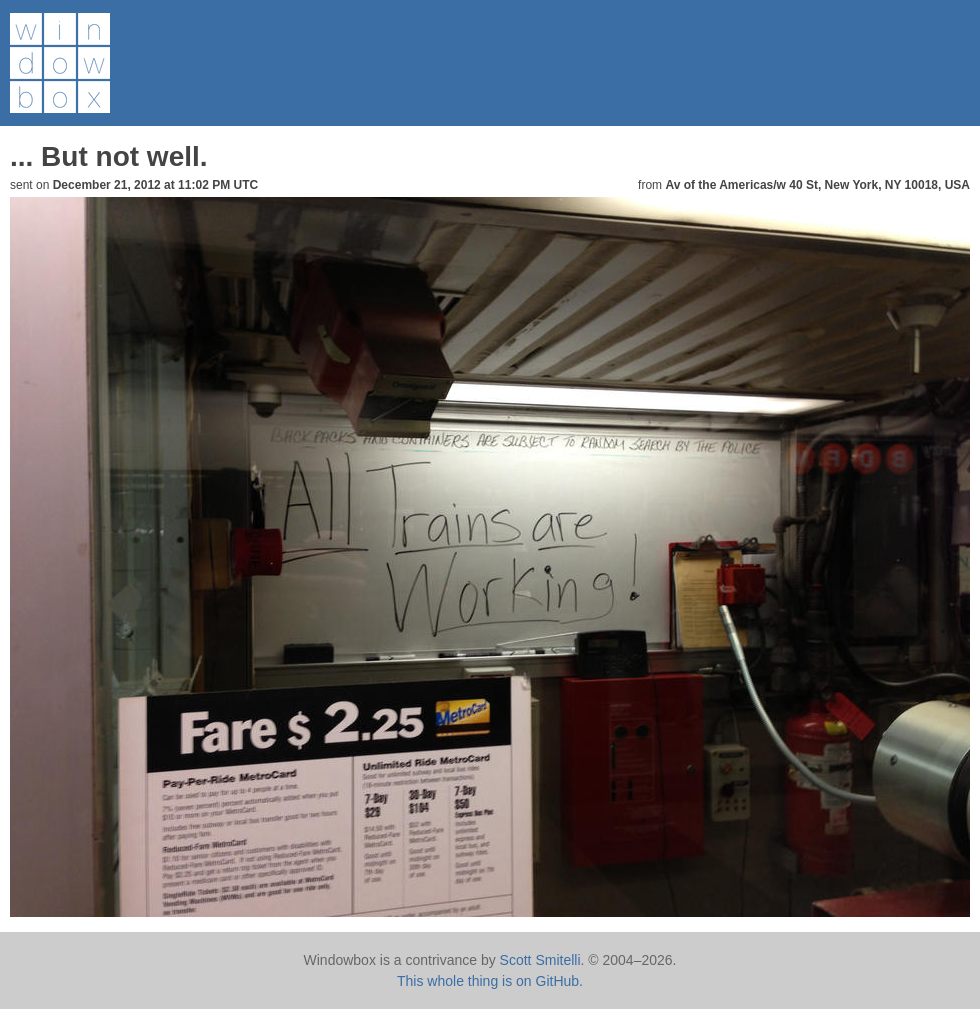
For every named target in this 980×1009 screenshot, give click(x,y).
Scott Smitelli (540, 960)
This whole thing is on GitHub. (490, 981)
